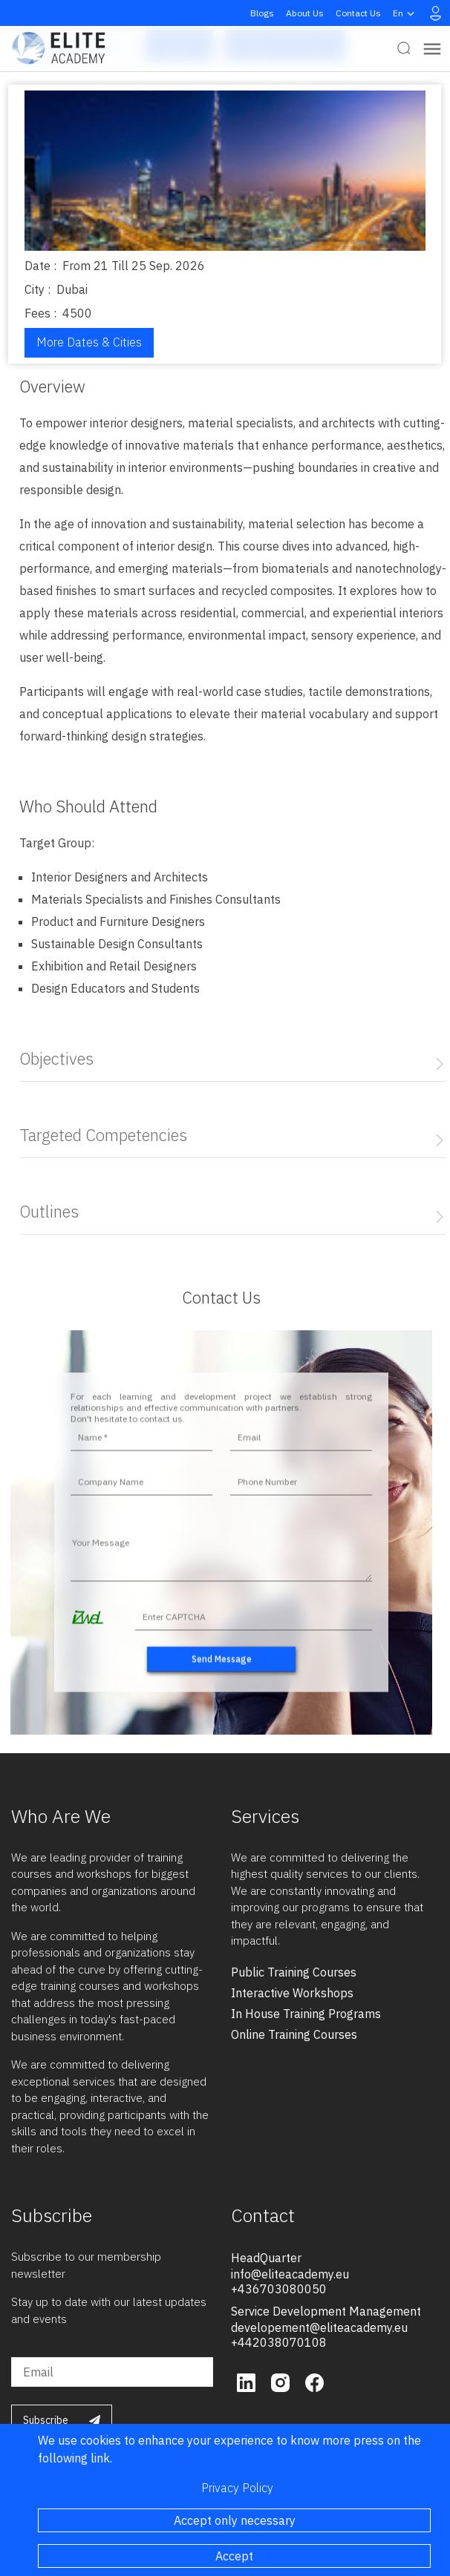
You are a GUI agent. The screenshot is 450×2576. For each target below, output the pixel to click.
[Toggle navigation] (432, 48)
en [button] (405, 13)
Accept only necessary (235, 2520)
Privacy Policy (237, 2487)
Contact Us (358, 13)
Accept (234, 2556)
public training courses (293, 1972)
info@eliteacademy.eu (290, 2274)
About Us (305, 13)
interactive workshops (292, 1992)
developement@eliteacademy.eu (319, 2327)
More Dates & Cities (89, 342)
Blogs (262, 13)
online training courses (294, 2034)
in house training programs (306, 2013)
